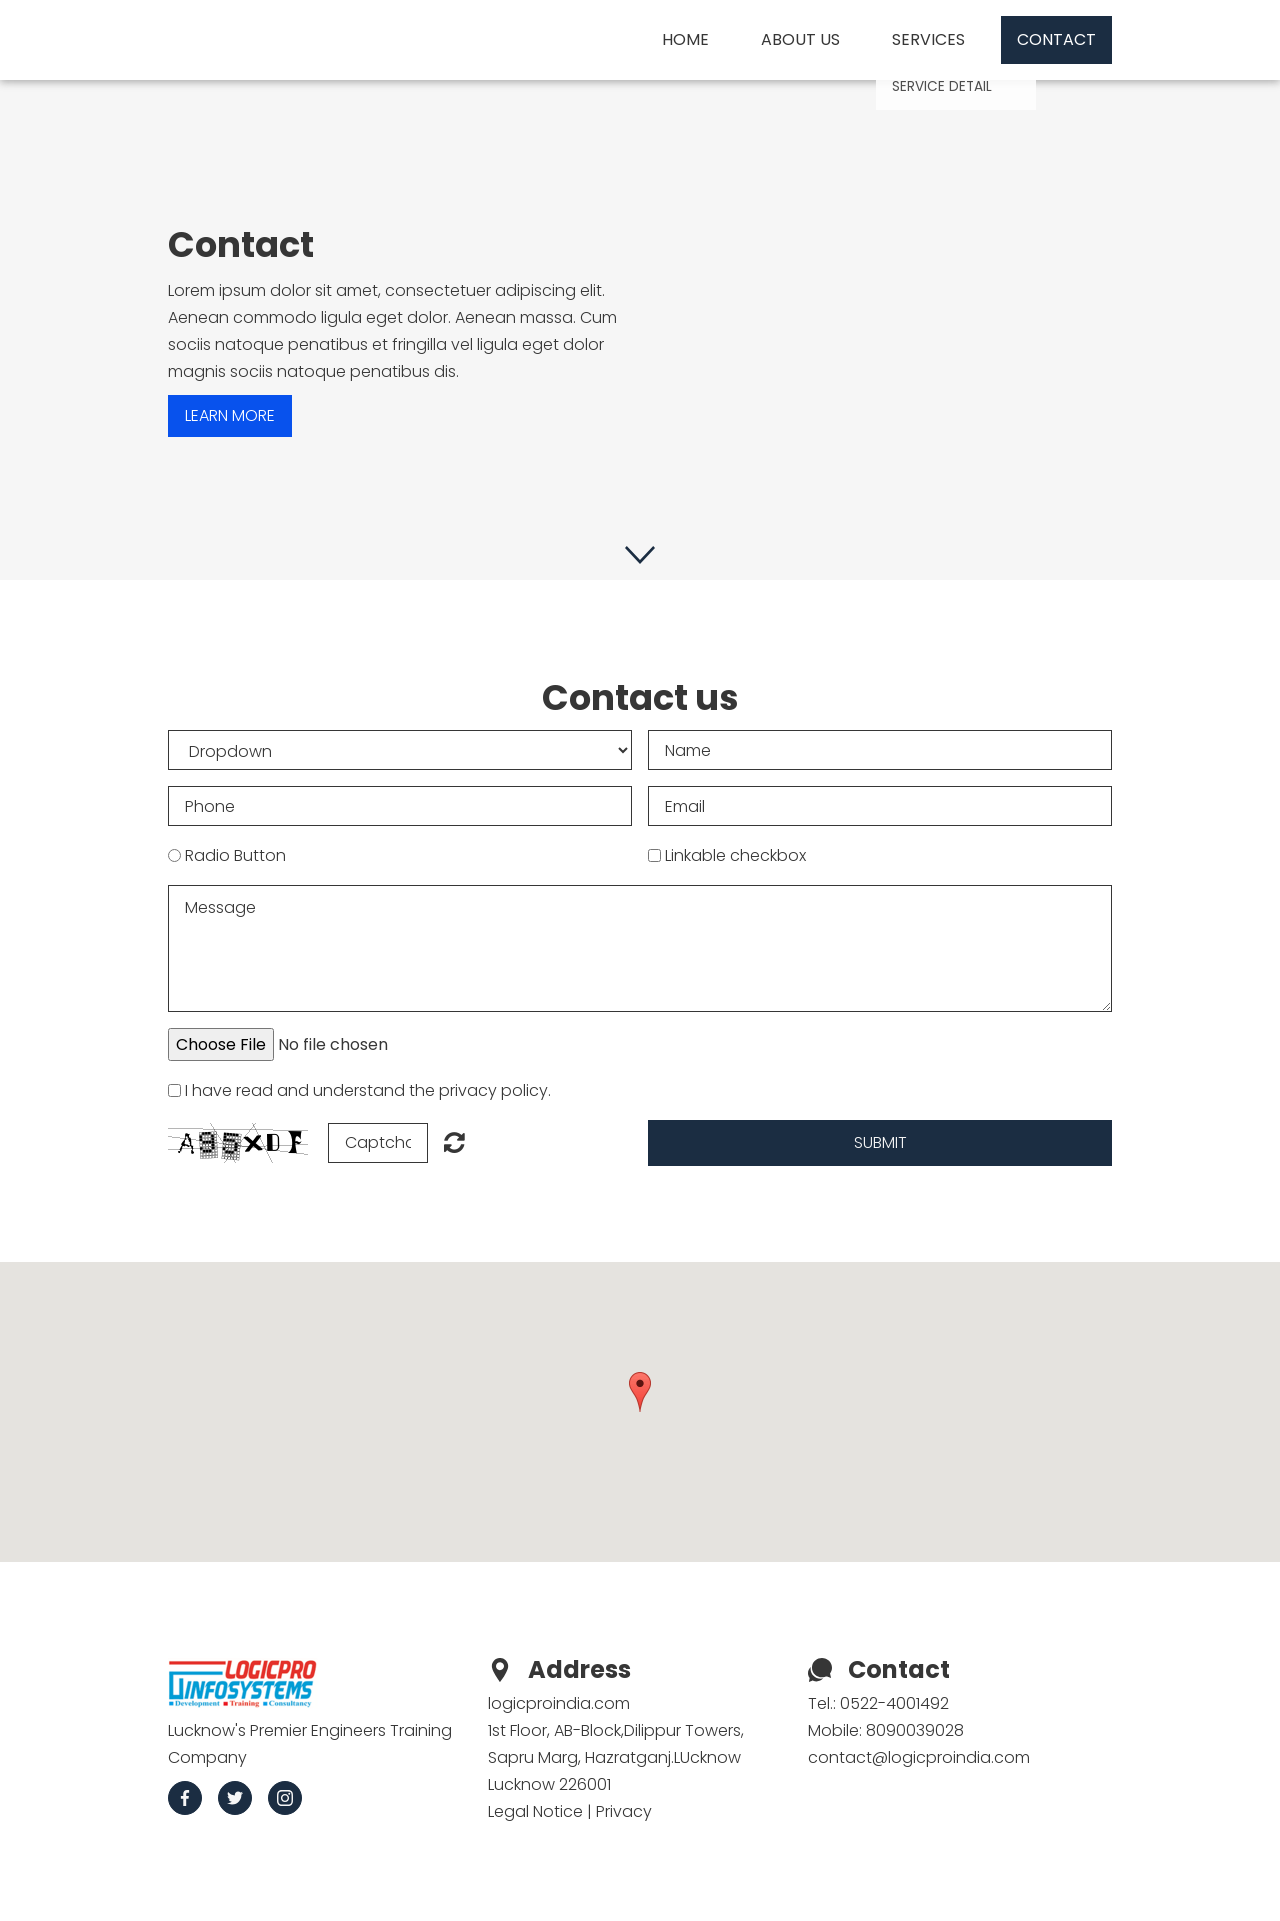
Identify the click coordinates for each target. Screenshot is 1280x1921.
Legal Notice (535, 1811)
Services (928, 39)
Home (685, 39)
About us (800, 39)
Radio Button (235, 855)
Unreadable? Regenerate (454, 1142)
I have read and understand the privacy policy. (368, 1090)
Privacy (624, 1811)
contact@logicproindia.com (919, 1757)
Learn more (230, 415)
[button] (640, 1392)
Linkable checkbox (735, 855)
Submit (880, 1142)
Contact (1056, 39)
